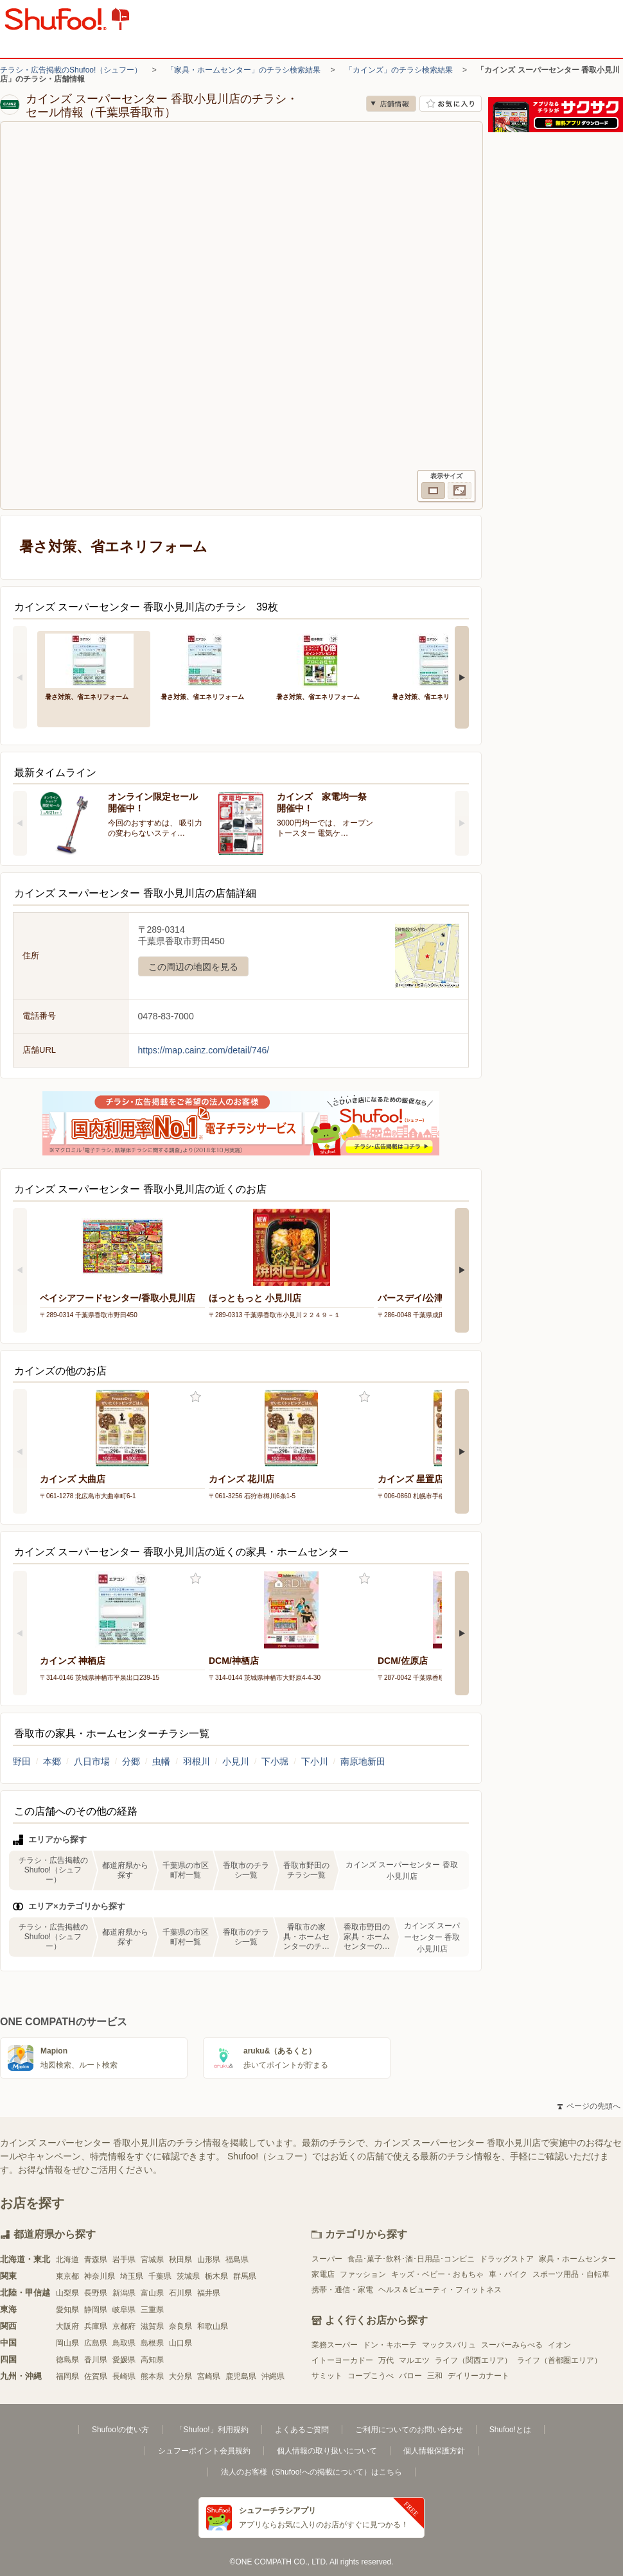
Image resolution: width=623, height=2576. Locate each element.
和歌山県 (212, 2326)
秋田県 (180, 2259)
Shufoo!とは (510, 2429)
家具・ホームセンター (577, 2258)
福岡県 (67, 2376)
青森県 (95, 2259)
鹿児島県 (240, 2376)
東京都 (67, 2276)
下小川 (314, 1761)
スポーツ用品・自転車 (571, 2274)
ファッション (363, 2274)
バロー (410, 2375)
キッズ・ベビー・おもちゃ (437, 2274)
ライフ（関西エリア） (473, 2360)
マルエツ (414, 2360)
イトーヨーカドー (342, 2360)
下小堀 (274, 1761)
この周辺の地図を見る (193, 967)
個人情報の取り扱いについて (327, 2450)
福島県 (237, 2259)
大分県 (180, 2376)
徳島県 (67, 2359)
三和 (435, 2375)
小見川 (235, 1761)
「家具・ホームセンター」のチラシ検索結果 (243, 69)
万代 (386, 2360)
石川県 (180, 2292)
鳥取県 (124, 2342)
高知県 (152, 2359)
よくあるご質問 (302, 2429)
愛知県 (67, 2309)
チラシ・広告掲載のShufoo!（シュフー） (71, 69)
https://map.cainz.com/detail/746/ (204, 1050)
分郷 (131, 1761)
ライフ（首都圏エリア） (559, 2360)
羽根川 (196, 1761)
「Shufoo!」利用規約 (211, 2429)
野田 (22, 1761)
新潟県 (124, 2292)
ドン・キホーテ (390, 2344)
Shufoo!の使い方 (120, 2429)
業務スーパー (335, 2344)
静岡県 (95, 2309)
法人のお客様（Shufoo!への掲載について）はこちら (311, 2472)
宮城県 (152, 2259)
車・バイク (508, 2274)
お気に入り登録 (196, 1397)
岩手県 (124, 2259)
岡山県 (67, 2342)
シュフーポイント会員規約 (204, 2450)
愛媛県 (124, 2359)
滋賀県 (152, 2326)
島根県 (152, 2342)
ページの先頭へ (588, 2106)
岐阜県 (124, 2309)
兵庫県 (95, 2326)
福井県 (208, 2292)
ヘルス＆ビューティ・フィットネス (440, 2289)
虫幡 (161, 1761)
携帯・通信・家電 (342, 2289)
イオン (559, 2344)
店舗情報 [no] (391, 104)
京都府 (124, 2326)
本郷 (52, 1761)
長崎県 (124, 2376)
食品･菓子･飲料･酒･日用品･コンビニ (411, 2258)
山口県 (180, 2342)
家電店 (323, 2274)
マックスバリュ (449, 2344)
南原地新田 (362, 1761)
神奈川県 (99, 2276)
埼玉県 (131, 2276)
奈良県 (180, 2326)
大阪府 (67, 2326)
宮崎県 (208, 2376)
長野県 (95, 2292)
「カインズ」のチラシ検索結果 (399, 69)
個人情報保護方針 (434, 2450)
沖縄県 (273, 2376)
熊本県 (152, 2376)
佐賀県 (95, 2376)
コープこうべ (370, 2375)
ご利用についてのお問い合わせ (409, 2429)
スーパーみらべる (512, 2344)
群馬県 (244, 2276)
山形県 (208, 2259)
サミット (327, 2375)
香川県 (95, 2359)
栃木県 (216, 2276)
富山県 (152, 2292)
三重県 (152, 2309)
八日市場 (92, 1761)
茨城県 (188, 2276)
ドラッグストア (507, 2258)
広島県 (95, 2342)
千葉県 (159, 2276)
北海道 (67, 2259)
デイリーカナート (478, 2375)
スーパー (327, 2258)
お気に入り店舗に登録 (450, 104)
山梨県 (67, 2292)
